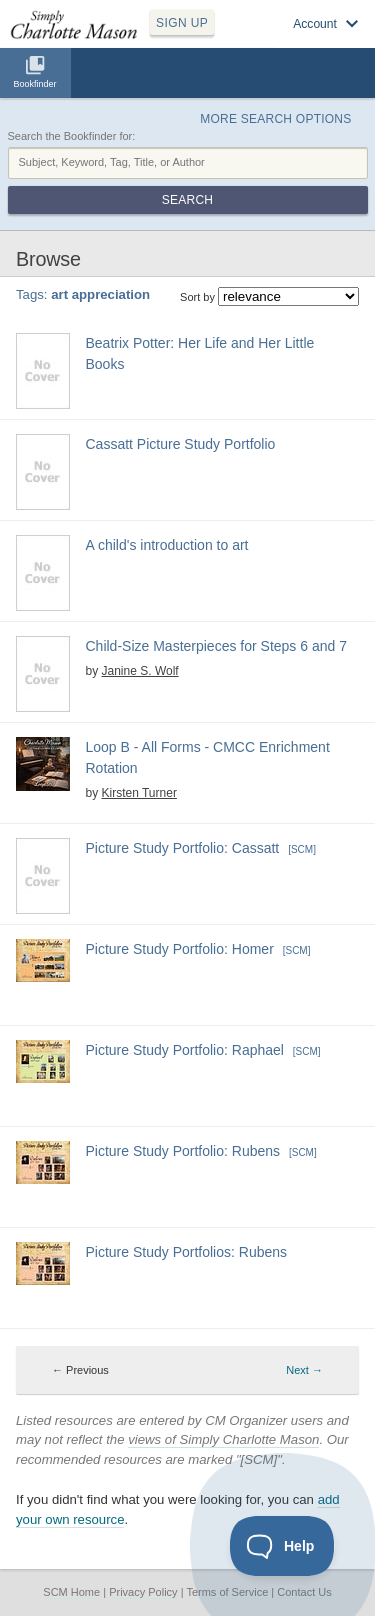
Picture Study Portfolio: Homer (180, 949)
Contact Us (304, 1592)
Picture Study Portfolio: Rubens (183, 1151)
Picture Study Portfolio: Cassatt (183, 848)
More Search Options (275, 119)
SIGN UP (182, 23)
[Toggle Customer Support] (282, 1546)
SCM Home (71, 1592)
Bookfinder (34, 84)
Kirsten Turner (139, 793)
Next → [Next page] (304, 1370)
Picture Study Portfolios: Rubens (187, 1252)
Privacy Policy (143, 1592)
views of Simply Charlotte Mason (223, 1439)
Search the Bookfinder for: (72, 136)
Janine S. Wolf (140, 671)
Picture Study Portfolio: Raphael (185, 1050)
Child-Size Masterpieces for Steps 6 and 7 (216, 646)
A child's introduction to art (167, 545)
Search (187, 200)
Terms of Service (227, 1592)
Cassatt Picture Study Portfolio (181, 444)
